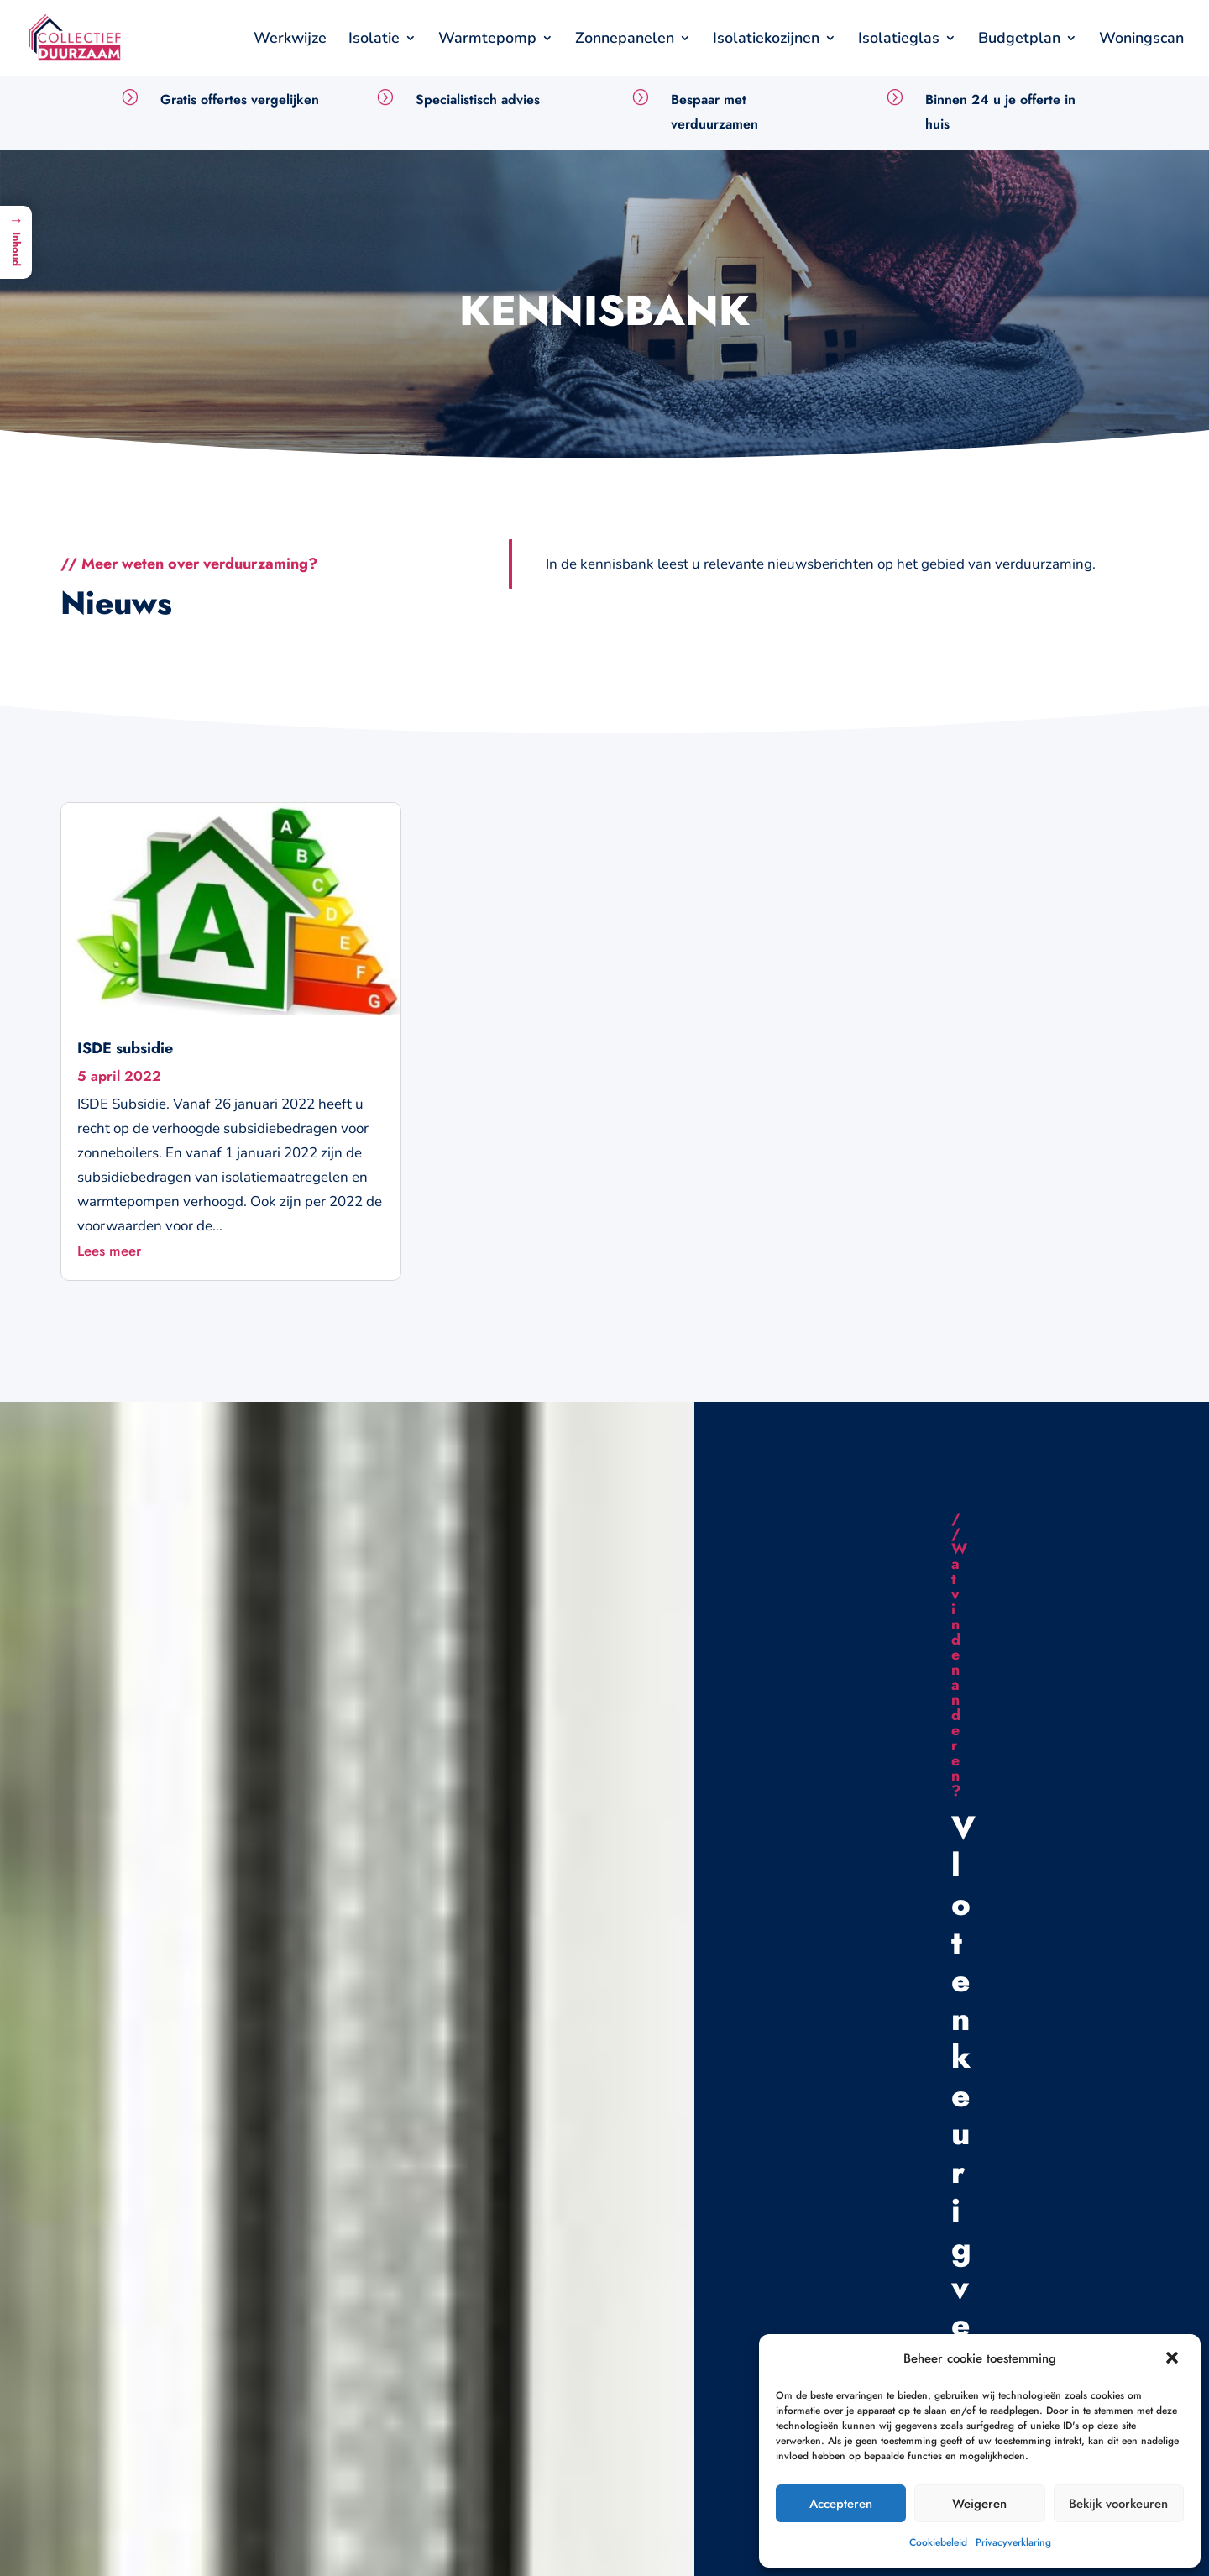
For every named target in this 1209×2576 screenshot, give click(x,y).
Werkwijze (290, 40)
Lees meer (109, 1251)
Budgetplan (1019, 40)
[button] (1174, 2359)
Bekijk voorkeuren (1118, 2504)
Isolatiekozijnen (766, 40)
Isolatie (374, 40)
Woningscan (1141, 40)
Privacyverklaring (1013, 2542)
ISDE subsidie (125, 1048)
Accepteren (840, 2504)
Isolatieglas (898, 40)
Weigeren (979, 2504)
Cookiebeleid (938, 2542)
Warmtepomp (487, 40)
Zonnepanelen (624, 40)
